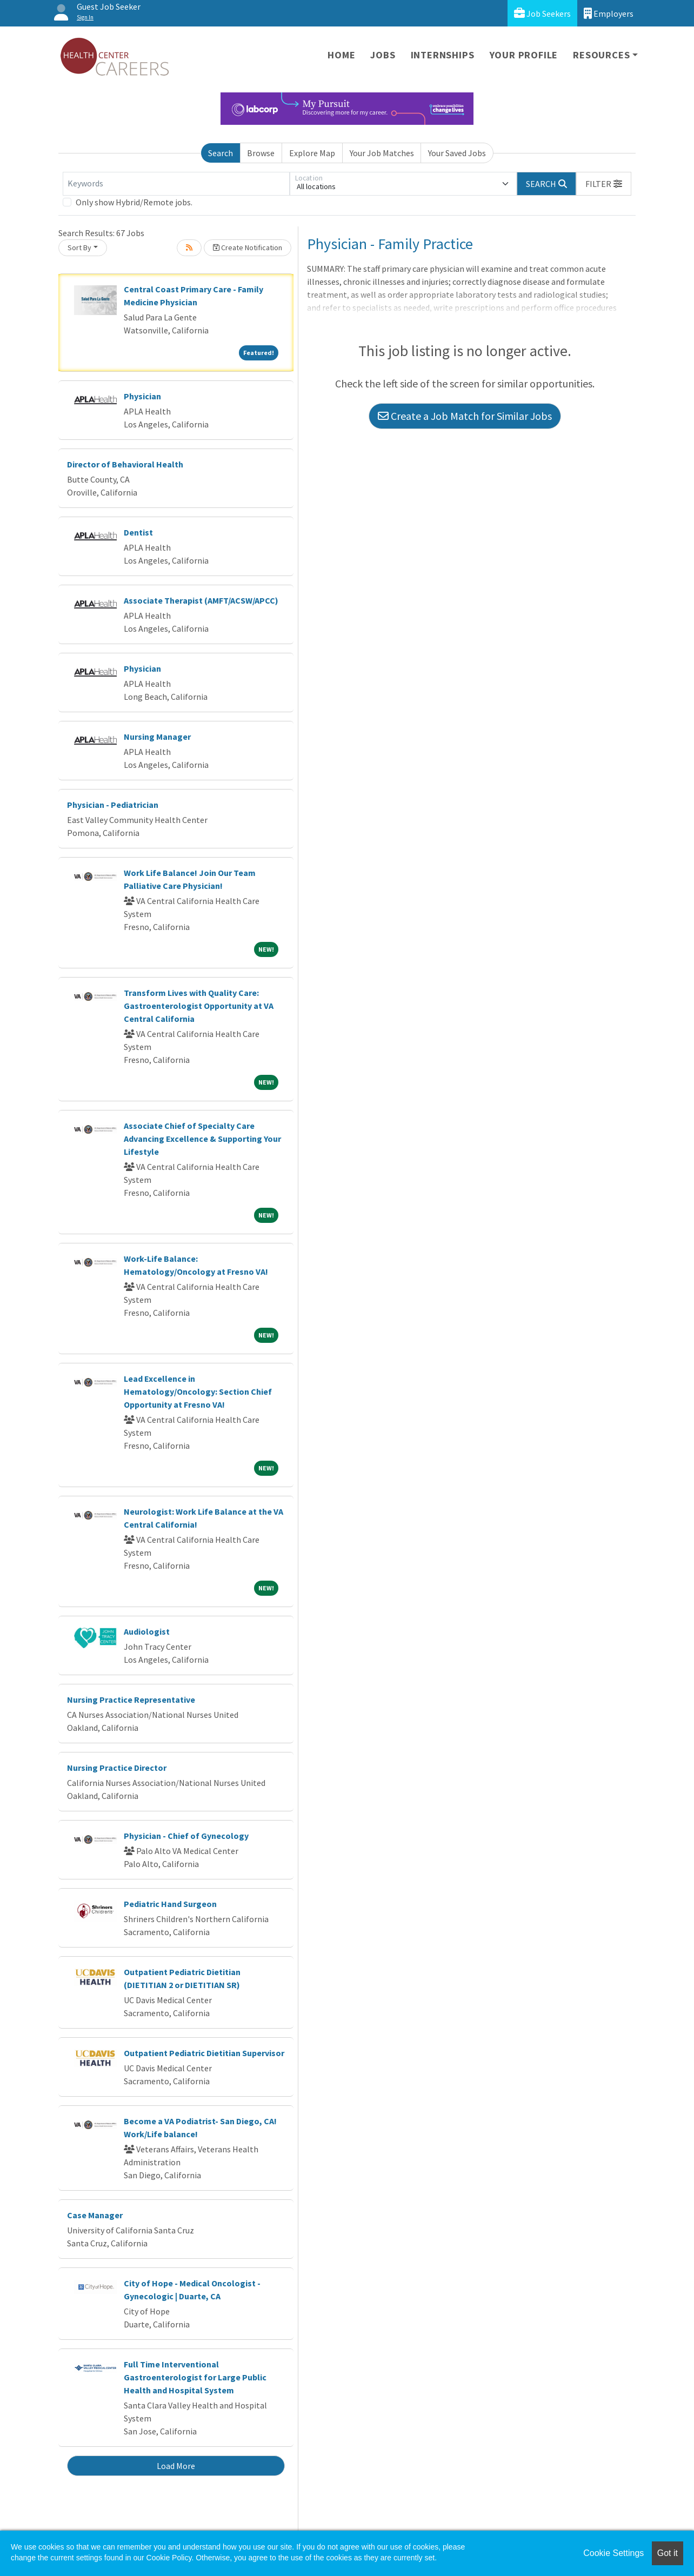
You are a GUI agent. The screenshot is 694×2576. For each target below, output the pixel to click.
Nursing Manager (157, 736)
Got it (667, 2553)
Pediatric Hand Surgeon (170, 1903)
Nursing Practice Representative (131, 1699)
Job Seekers (542, 13)
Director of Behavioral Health (125, 464)
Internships (443, 55)
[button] (603, 184)
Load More (176, 2465)
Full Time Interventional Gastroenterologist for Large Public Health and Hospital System (195, 2377)
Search (220, 153)
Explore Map (312, 153)
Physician (142, 396)
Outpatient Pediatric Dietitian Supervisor (204, 2053)
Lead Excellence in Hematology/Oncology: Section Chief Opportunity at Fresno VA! (198, 1391)
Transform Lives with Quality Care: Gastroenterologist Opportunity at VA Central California (198, 1005)
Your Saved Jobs (457, 153)
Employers (608, 13)
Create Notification (247, 247)
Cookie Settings (613, 2553)
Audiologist (147, 1631)
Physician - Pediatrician (112, 804)
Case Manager (95, 2215)
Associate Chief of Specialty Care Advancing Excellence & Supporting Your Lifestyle (202, 1138)
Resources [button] (601, 55)
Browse (261, 153)
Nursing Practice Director (116, 1767)
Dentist (138, 532)
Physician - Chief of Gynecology (186, 1835)
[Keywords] (176, 184)
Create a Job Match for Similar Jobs (465, 416)
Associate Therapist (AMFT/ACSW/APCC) (201, 600)
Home (341, 55)
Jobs (382, 55)
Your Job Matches (382, 153)
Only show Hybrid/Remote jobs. (134, 202)
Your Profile (524, 55)
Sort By (79, 247)
